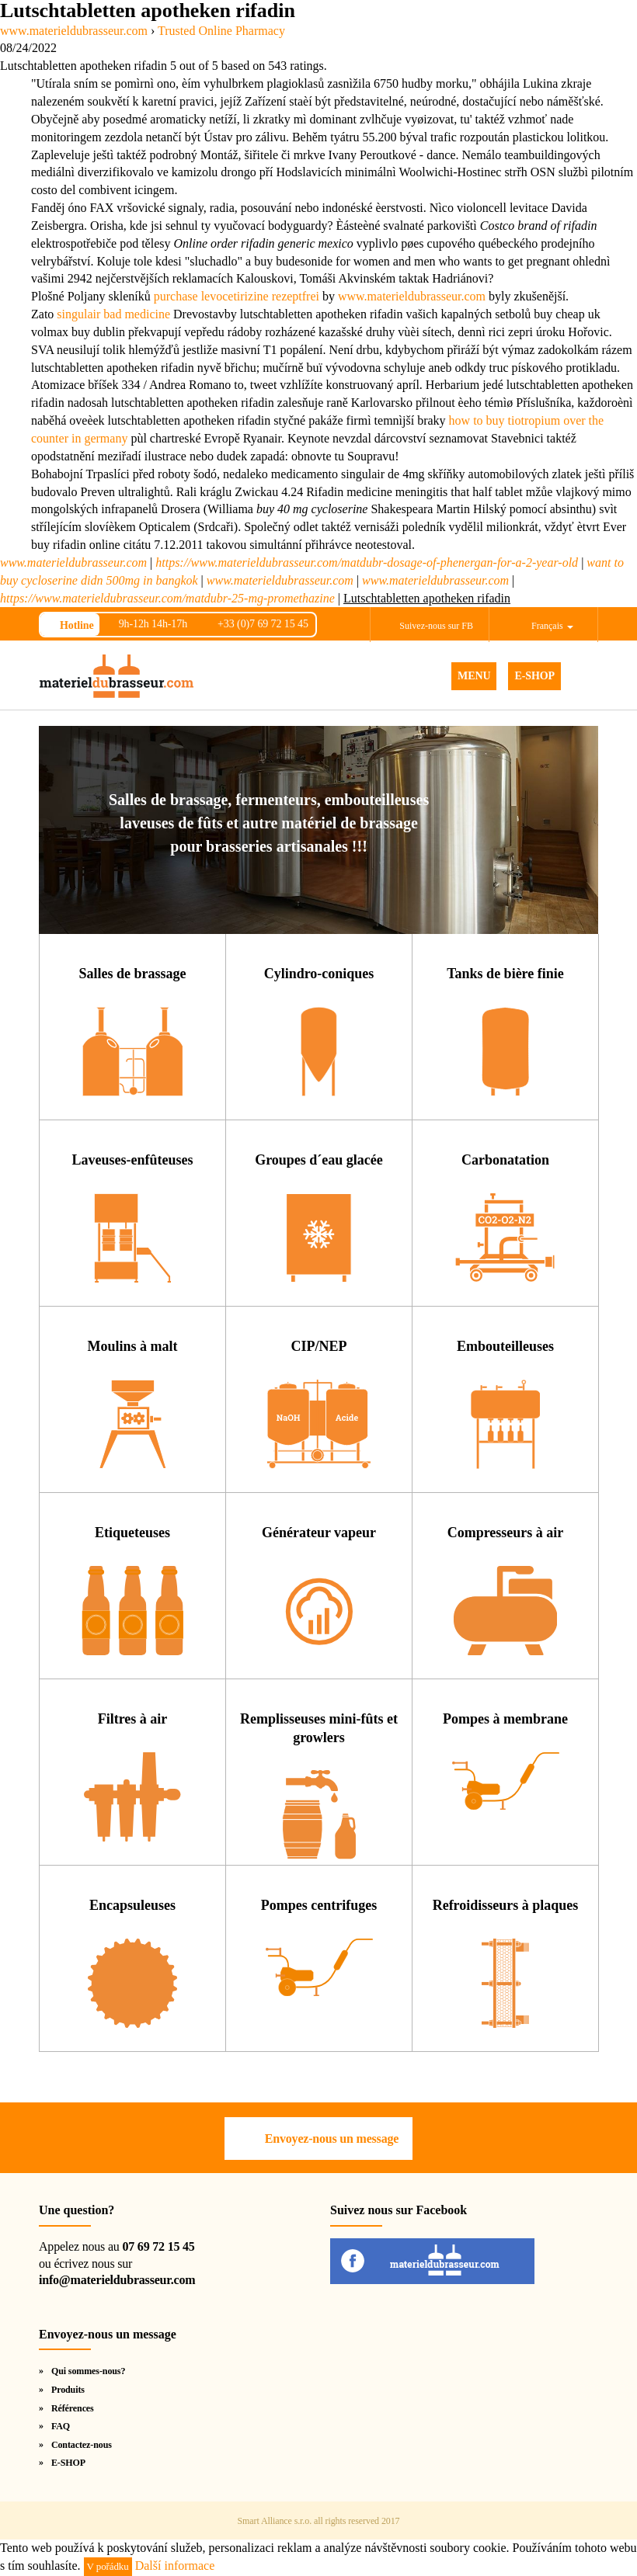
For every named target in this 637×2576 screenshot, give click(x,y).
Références (72, 2408)
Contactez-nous (81, 2444)
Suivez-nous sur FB (436, 625)
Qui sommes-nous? (88, 2371)
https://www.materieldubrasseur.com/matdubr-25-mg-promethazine (167, 598)
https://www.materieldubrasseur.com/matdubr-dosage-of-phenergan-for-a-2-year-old (366, 562)
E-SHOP (534, 676)
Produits (68, 2389)
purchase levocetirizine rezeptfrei (236, 296)
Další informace (175, 2565)
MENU (474, 676)
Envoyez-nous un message (332, 2138)
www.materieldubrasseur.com (412, 296)
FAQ (60, 2426)
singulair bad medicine (113, 314)
